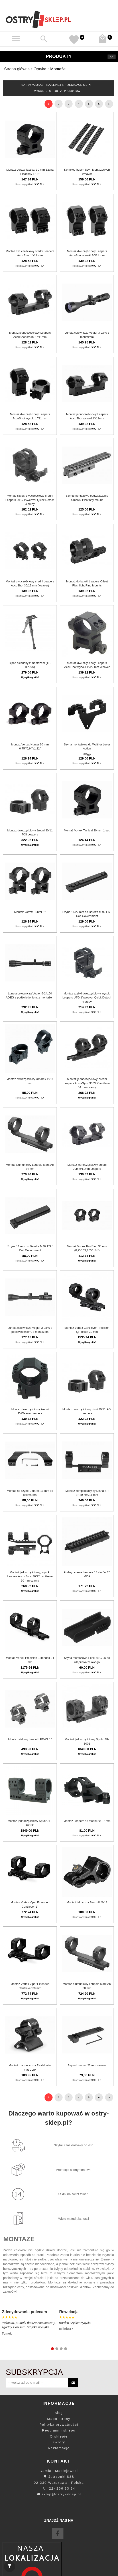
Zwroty (59, 2442)
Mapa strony (58, 2419)
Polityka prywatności (58, 2424)
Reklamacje (59, 2448)
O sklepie (59, 2436)
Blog (59, 2413)
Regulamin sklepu (58, 2430)
